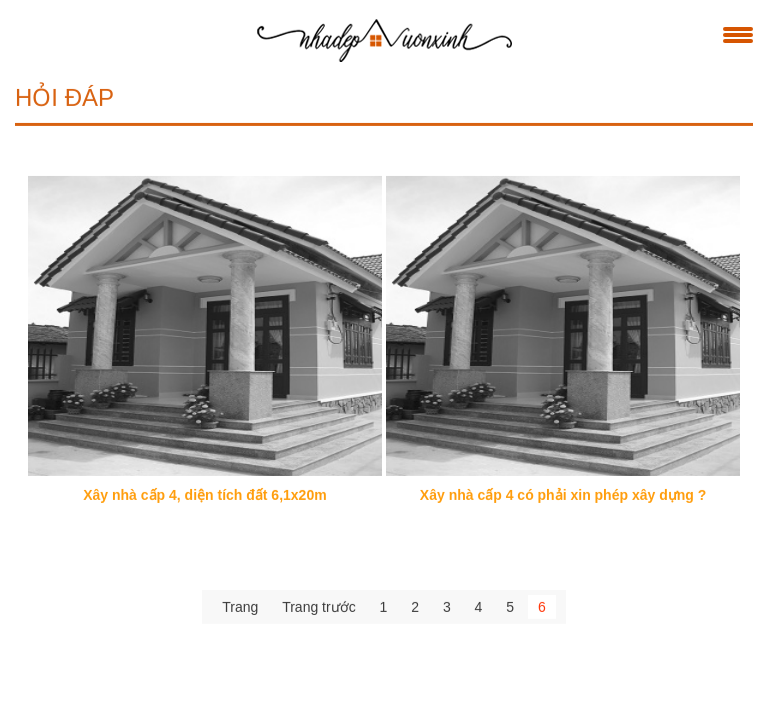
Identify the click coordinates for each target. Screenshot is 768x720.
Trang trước (319, 608)
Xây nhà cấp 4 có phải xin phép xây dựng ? (563, 496)
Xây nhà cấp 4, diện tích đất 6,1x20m (204, 496)
